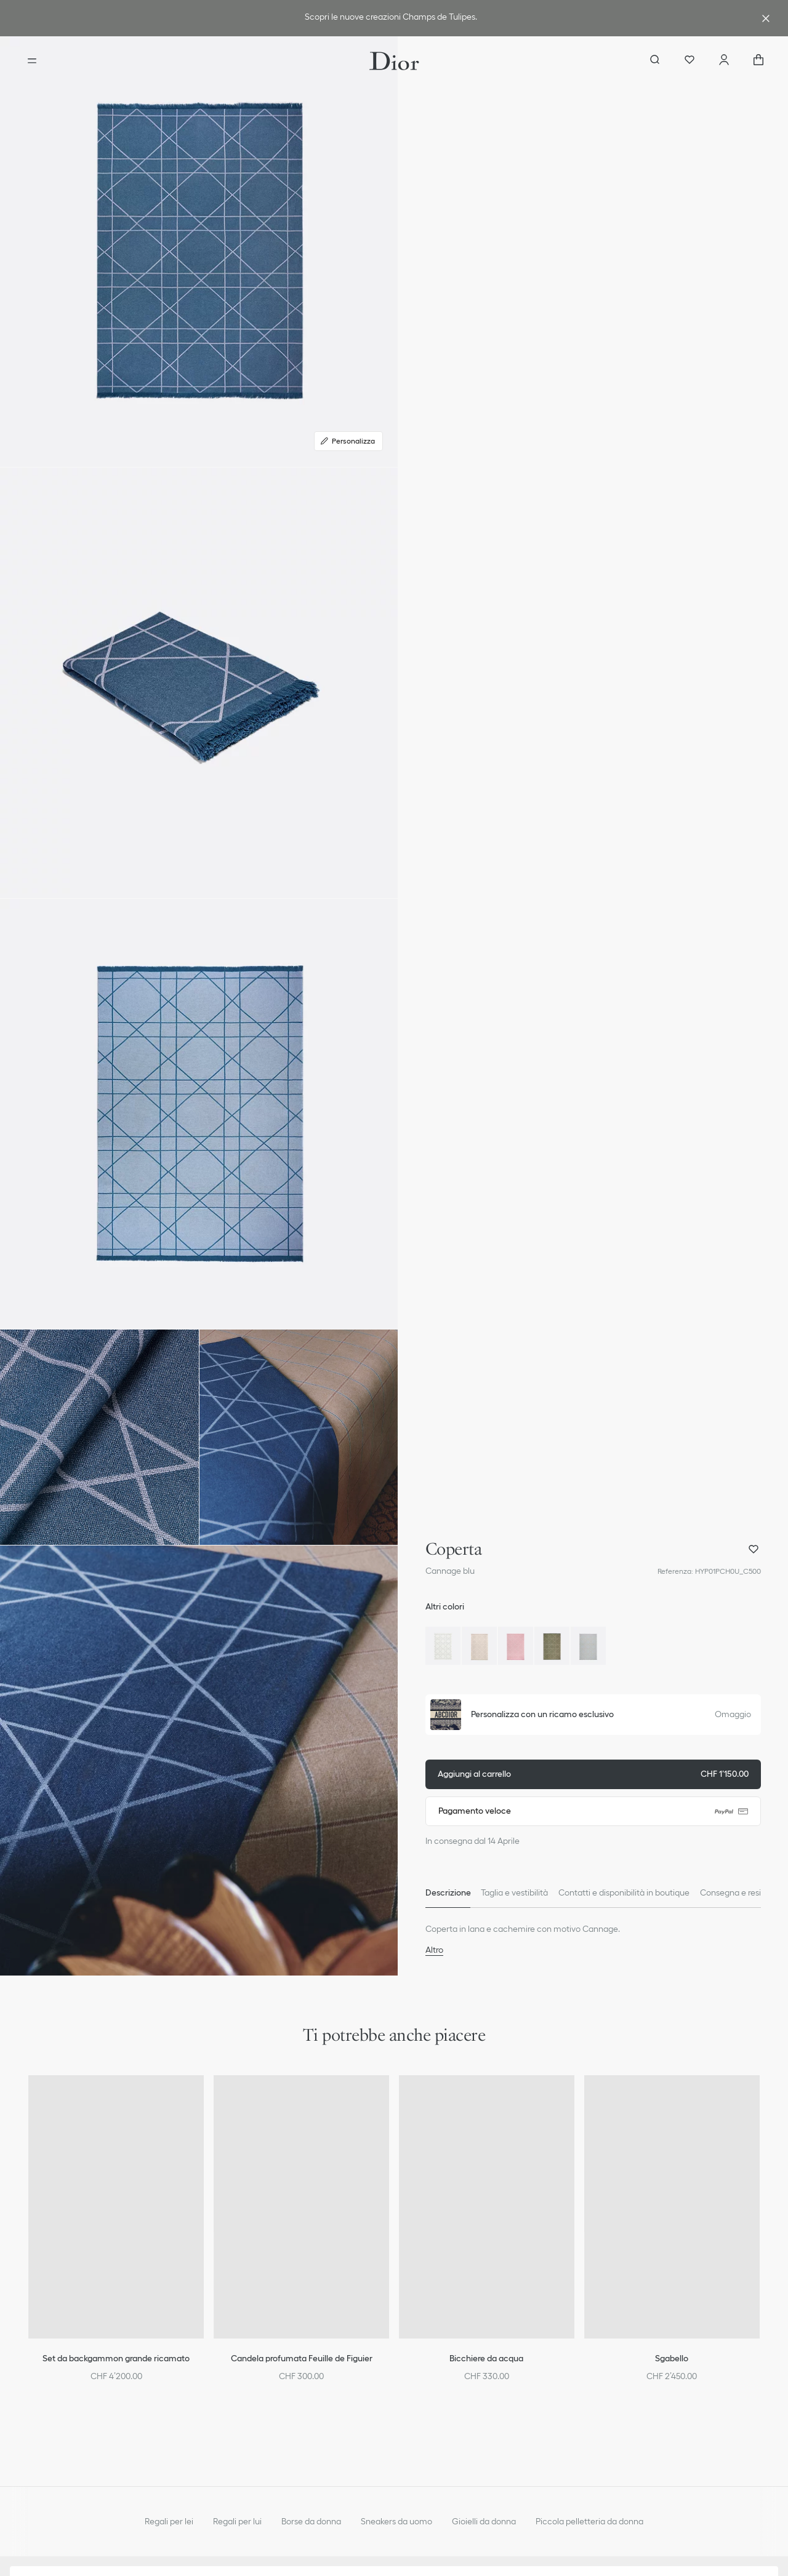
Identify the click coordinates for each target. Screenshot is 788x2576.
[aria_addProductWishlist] (753, 1549)
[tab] (448, 1893)
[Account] (724, 61)
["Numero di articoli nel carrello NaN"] (758, 61)
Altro (434, 1950)
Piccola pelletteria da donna (589, 2521)
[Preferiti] (689, 61)
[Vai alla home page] (394, 61)
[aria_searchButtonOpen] (655, 61)
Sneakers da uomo (396, 2521)
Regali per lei (169, 2521)
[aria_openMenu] (32, 61)
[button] (199, 251)
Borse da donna (311, 2521)
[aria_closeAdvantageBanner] (765, 18)
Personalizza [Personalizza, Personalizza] (347, 441)
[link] (391, 18)
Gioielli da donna (484, 2521)
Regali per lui (237, 2521)
